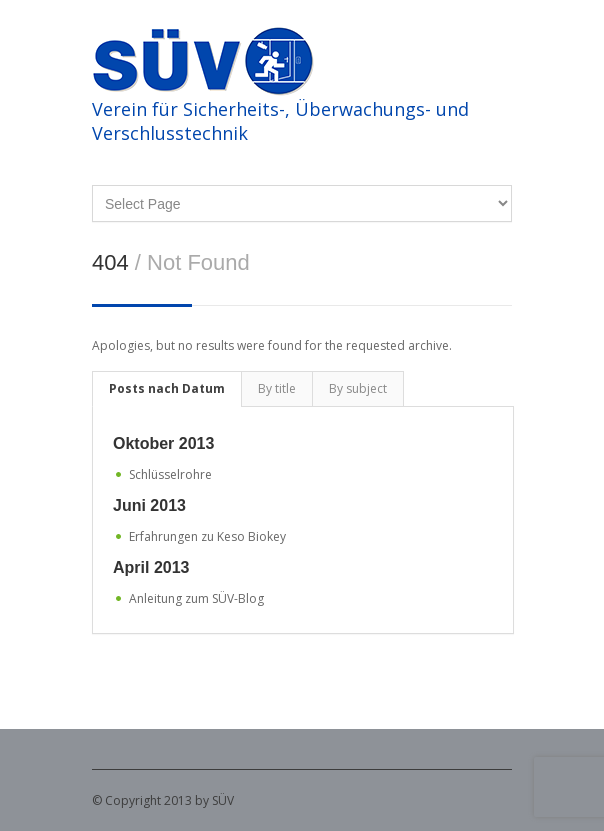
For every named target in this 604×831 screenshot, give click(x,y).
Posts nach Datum (167, 388)
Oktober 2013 (163, 443)
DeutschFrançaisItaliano (302, 203)
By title (277, 388)
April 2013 (151, 567)
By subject (358, 388)
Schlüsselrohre (170, 474)
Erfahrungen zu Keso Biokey (207, 536)
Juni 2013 (149, 505)
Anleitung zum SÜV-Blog (196, 598)
